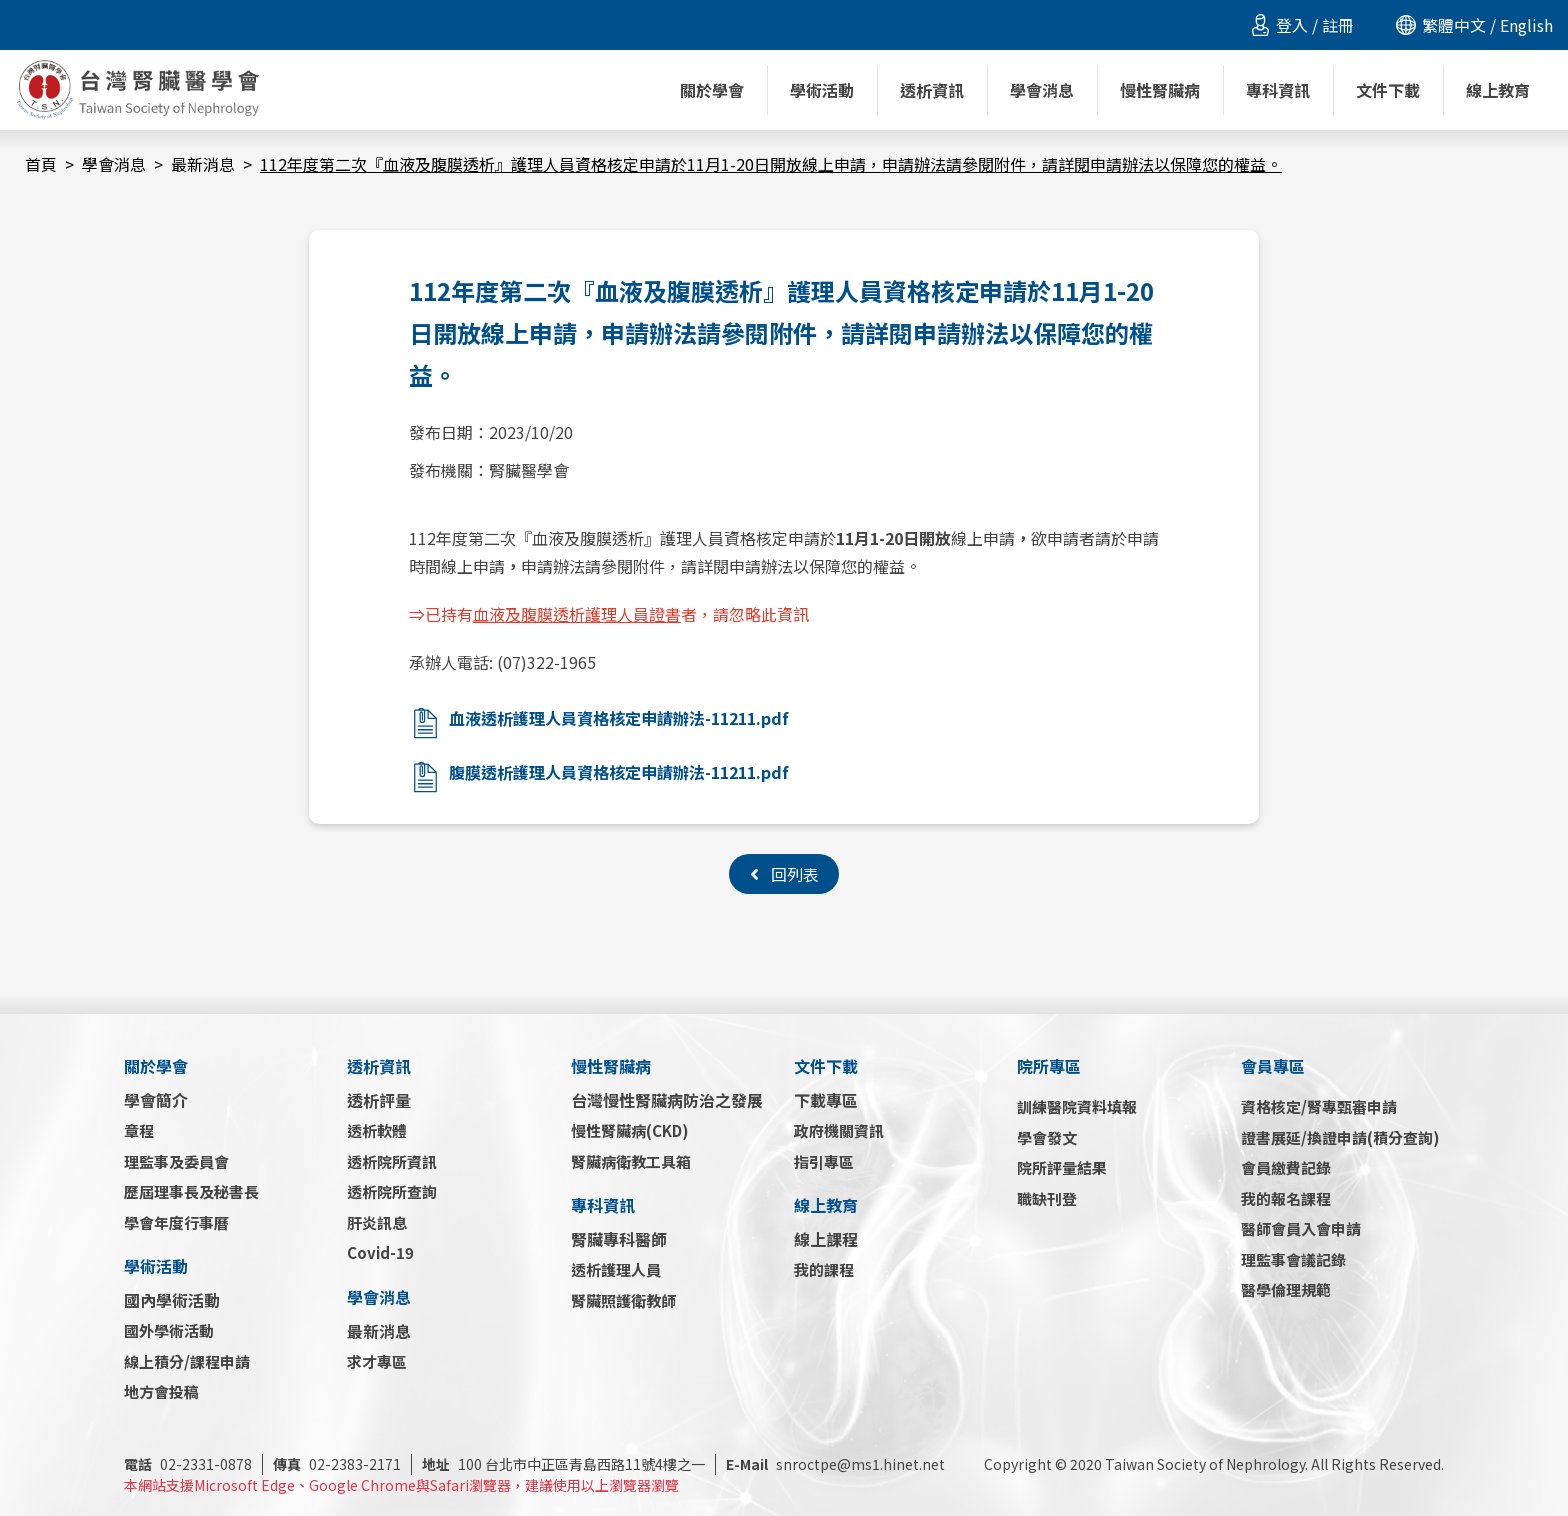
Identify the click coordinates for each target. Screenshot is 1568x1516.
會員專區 (1273, 1066)
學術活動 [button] (822, 90)
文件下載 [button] (1388, 90)
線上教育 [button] (1498, 90)
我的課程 (824, 1269)
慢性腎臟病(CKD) (630, 1130)
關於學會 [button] (712, 90)
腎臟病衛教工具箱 (631, 1161)
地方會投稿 (161, 1391)
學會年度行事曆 (176, 1222)
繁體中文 (1454, 25)
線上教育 (826, 1205)
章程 (139, 1130)
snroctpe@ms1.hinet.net (835, 1464)
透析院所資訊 (392, 1161)
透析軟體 (377, 1130)
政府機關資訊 (839, 1130)
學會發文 (1047, 1137)
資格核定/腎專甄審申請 (1319, 1106)
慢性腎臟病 (611, 1066)
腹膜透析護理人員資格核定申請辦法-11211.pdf (619, 772)
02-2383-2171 (337, 1464)
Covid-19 (380, 1252)
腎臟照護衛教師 (623, 1300)
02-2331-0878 (188, 1464)
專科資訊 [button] (1278, 90)
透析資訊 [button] (932, 90)
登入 (1292, 25)
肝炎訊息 (377, 1222)
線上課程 (826, 1239)
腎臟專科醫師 (619, 1239)
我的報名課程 (1286, 1198)
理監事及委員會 (176, 1161)
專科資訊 (603, 1205)
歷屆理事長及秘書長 (191, 1191)
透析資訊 (379, 1066)
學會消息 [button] (1042, 90)
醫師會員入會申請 (1301, 1228)
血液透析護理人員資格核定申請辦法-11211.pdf (619, 718)
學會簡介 (156, 1100)
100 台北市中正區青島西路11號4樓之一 (563, 1464)
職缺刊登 (1047, 1198)
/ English (1519, 25)
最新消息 (203, 164)
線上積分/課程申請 (187, 1361)
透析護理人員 (616, 1269)
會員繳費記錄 (1286, 1167)
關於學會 (156, 1066)
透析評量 (379, 1100)
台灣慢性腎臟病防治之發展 (667, 1100)
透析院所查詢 (392, 1191)
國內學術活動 (172, 1300)
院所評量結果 (1062, 1167)
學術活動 (156, 1266)
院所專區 (1049, 1066)
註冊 (1338, 25)
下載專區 (826, 1100)
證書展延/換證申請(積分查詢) (1340, 1137)
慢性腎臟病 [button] (1160, 90)
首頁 (41, 164)
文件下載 (826, 1066)
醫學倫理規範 (1286, 1289)
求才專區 (377, 1361)
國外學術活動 (169, 1330)
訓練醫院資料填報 (1077, 1106)
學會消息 (114, 164)
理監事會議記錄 (1293, 1259)
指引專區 (824, 1161)
